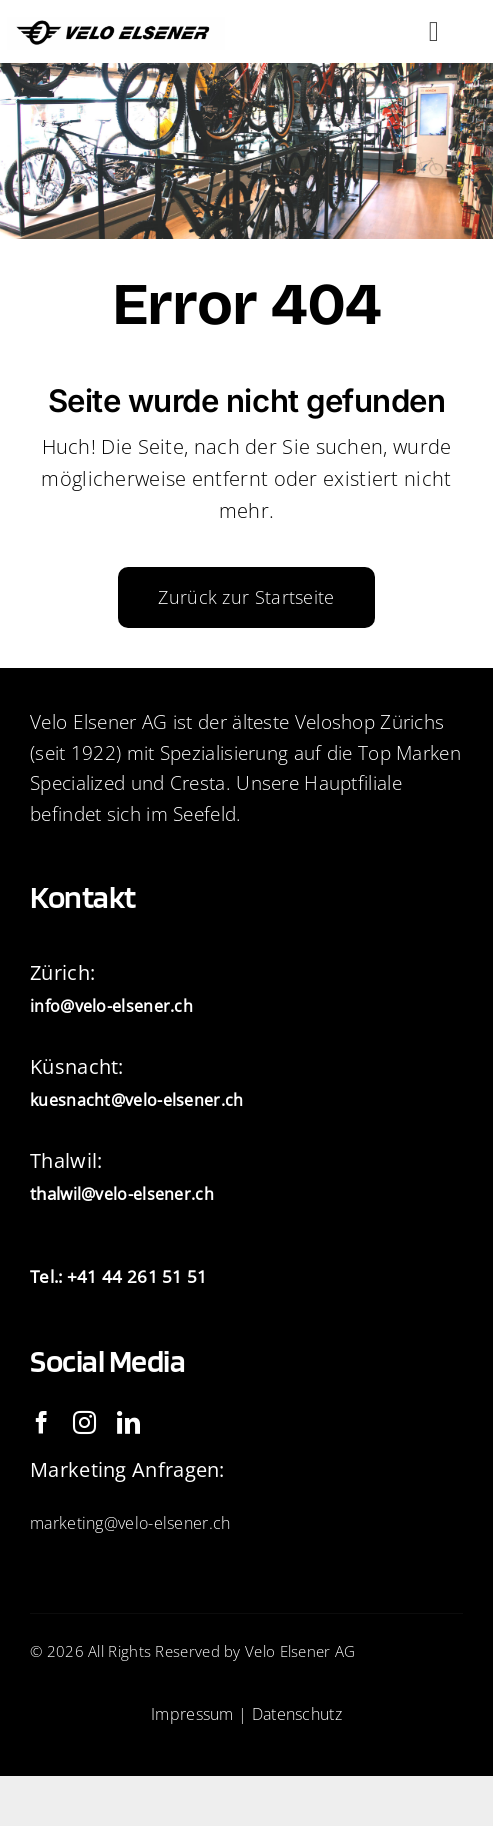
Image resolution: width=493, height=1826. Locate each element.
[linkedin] (128, 1422)
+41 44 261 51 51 (137, 1276)
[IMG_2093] (116, 26)
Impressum (192, 1714)
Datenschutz (297, 1714)
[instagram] (84, 1422)
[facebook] (41, 1422)
